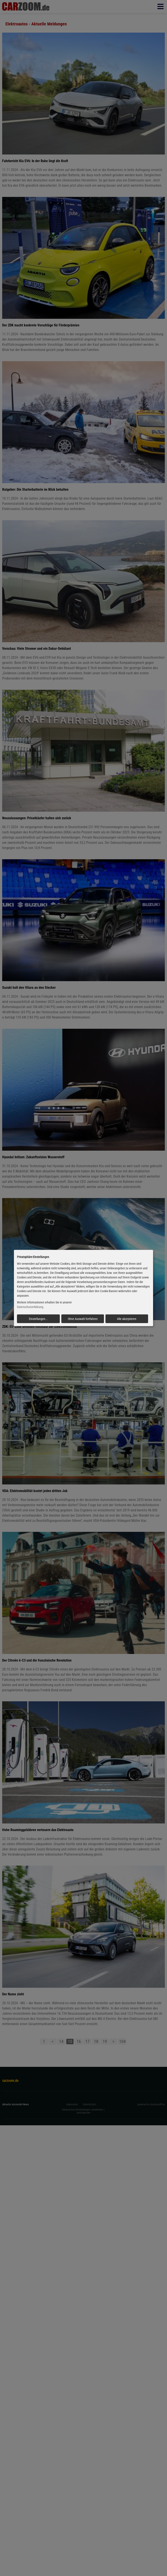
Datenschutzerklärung (30, 1307)
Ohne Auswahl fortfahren (83, 1318)
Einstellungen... (38, 1318)
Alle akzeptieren (126, 1318)
